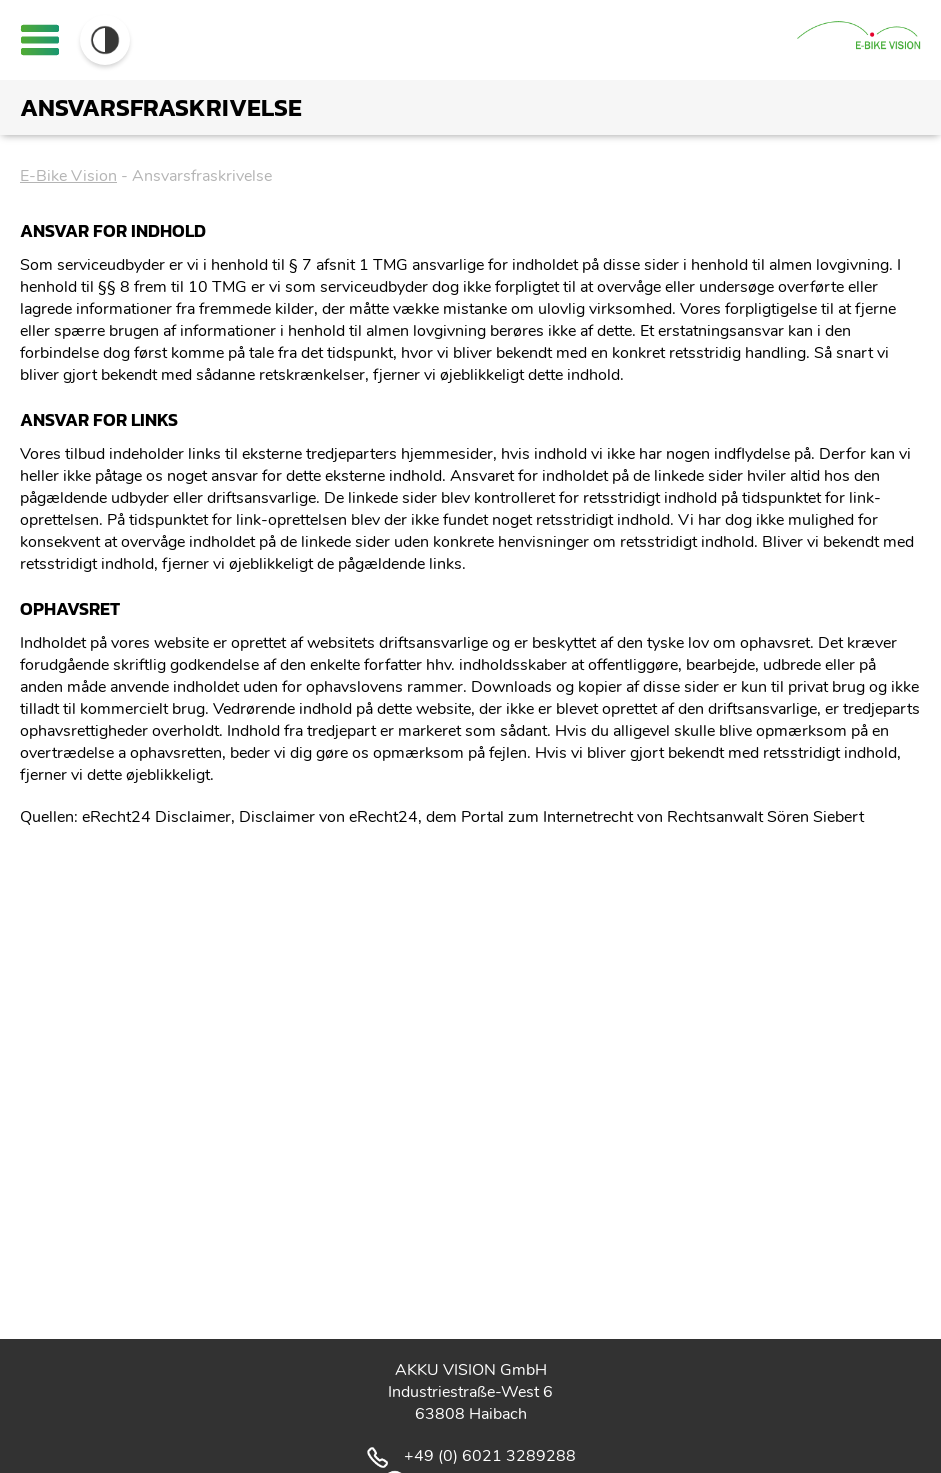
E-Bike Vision (68, 176)
